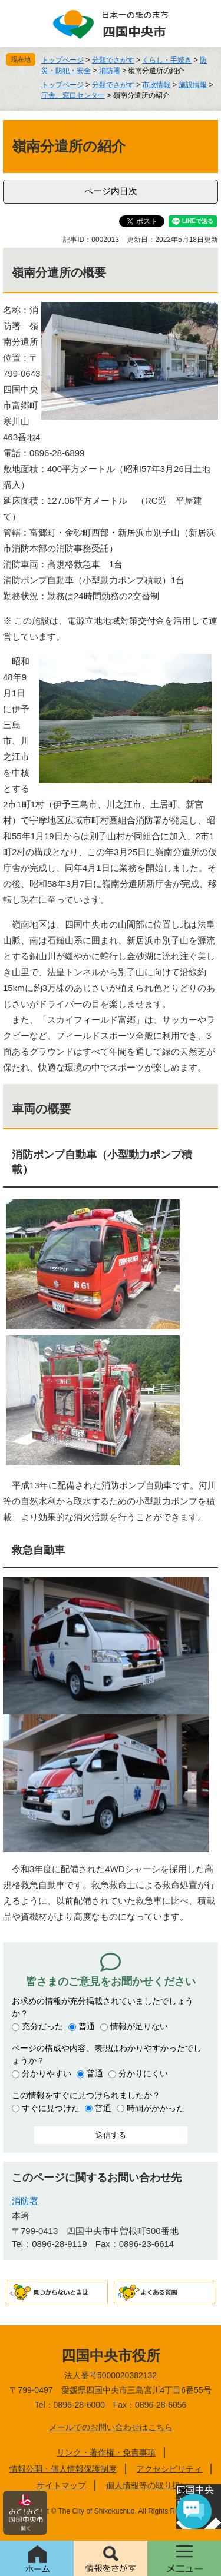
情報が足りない (139, 2026)
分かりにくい (143, 2073)
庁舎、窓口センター (73, 95)
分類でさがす (113, 60)
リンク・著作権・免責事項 (106, 2452)
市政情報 (156, 85)
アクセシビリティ (169, 2469)
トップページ (62, 60)
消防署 (109, 71)
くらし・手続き (167, 60)
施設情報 (193, 85)
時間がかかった (155, 2108)
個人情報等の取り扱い (147, 2485)
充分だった (42, 2026)
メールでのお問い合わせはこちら (111, 2427)
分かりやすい (46, 2073)
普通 (86, 2026)
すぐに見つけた (51, 2108)
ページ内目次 (110, 191)
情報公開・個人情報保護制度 (63, 2469)
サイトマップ (61, 2485)
